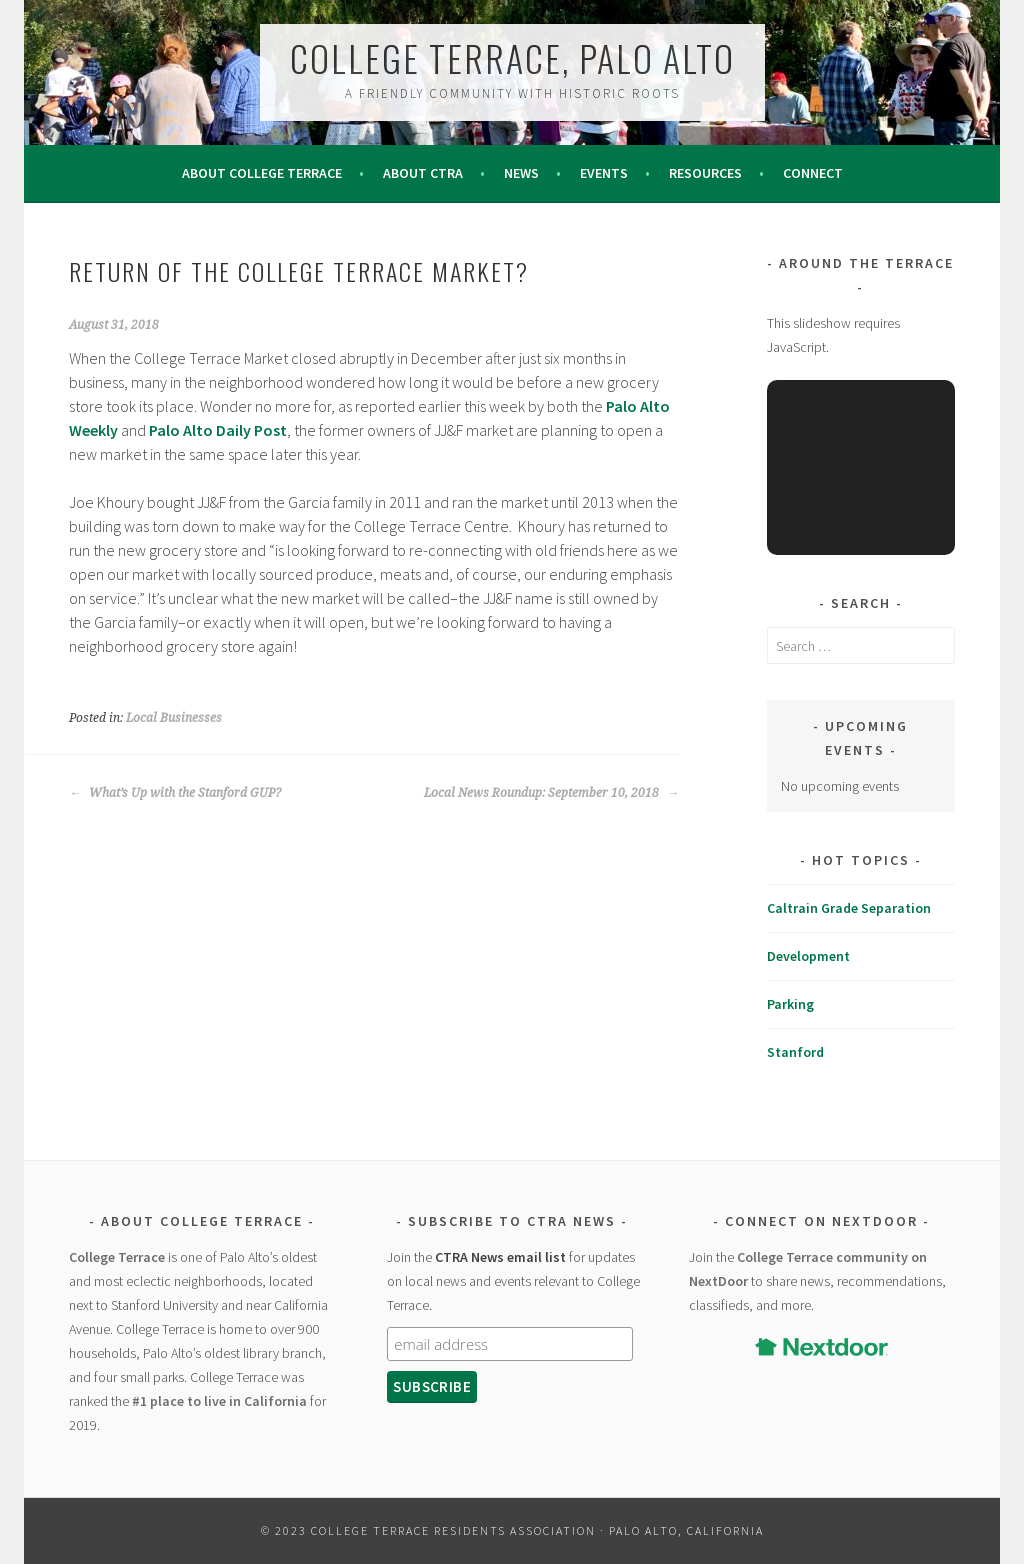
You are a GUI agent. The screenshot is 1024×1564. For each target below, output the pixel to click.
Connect (813, 173)
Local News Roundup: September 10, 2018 (551, 793)
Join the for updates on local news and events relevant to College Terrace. (513, 1281)
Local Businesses (174, 718)
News (521, 173)
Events (604, 173)
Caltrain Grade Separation (849, 908)
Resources (705, 173)
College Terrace (117, 1257)
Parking (790, 1004)
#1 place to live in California (219, 1401)
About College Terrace (262, 173)
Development (808, 956)
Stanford (795, 1052)
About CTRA (423, 173)
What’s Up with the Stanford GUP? (175, 793)
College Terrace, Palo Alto (512, 57)
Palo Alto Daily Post (218, 430)
